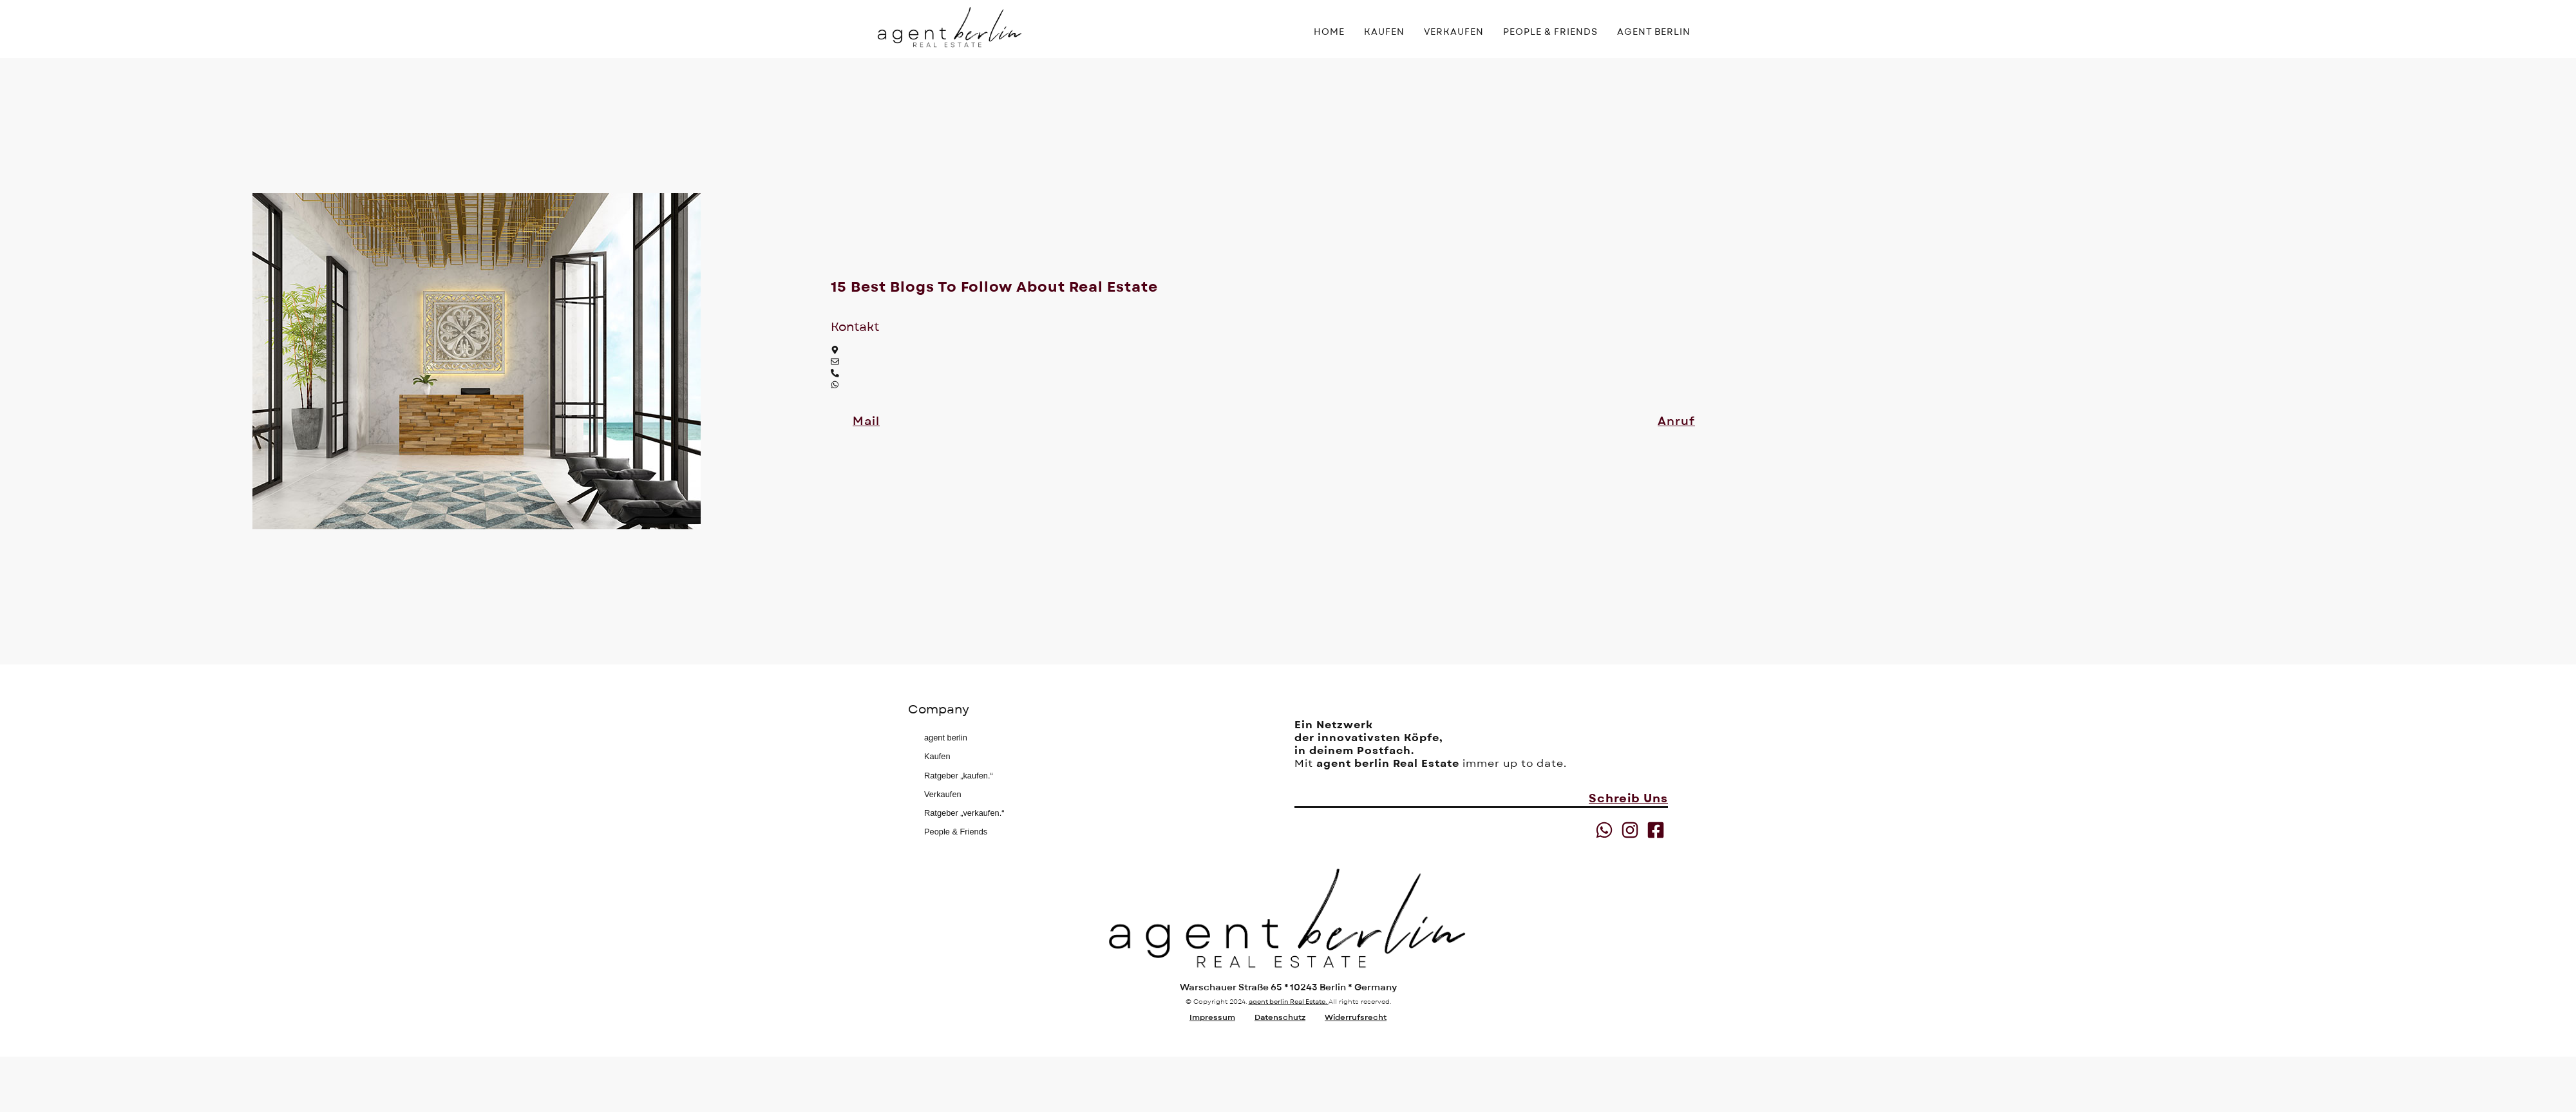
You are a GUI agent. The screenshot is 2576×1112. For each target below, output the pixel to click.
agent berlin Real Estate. (1289, 1001)
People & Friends (955, 831)
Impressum (1212, 1017)
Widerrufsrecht (1356, 1017)
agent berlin (945, 737)
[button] (866, 421)
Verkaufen (942, 794)
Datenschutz (1280, 1017)
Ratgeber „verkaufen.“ (964, 813)
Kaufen (937, 756)
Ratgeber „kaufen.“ (958, 775)
